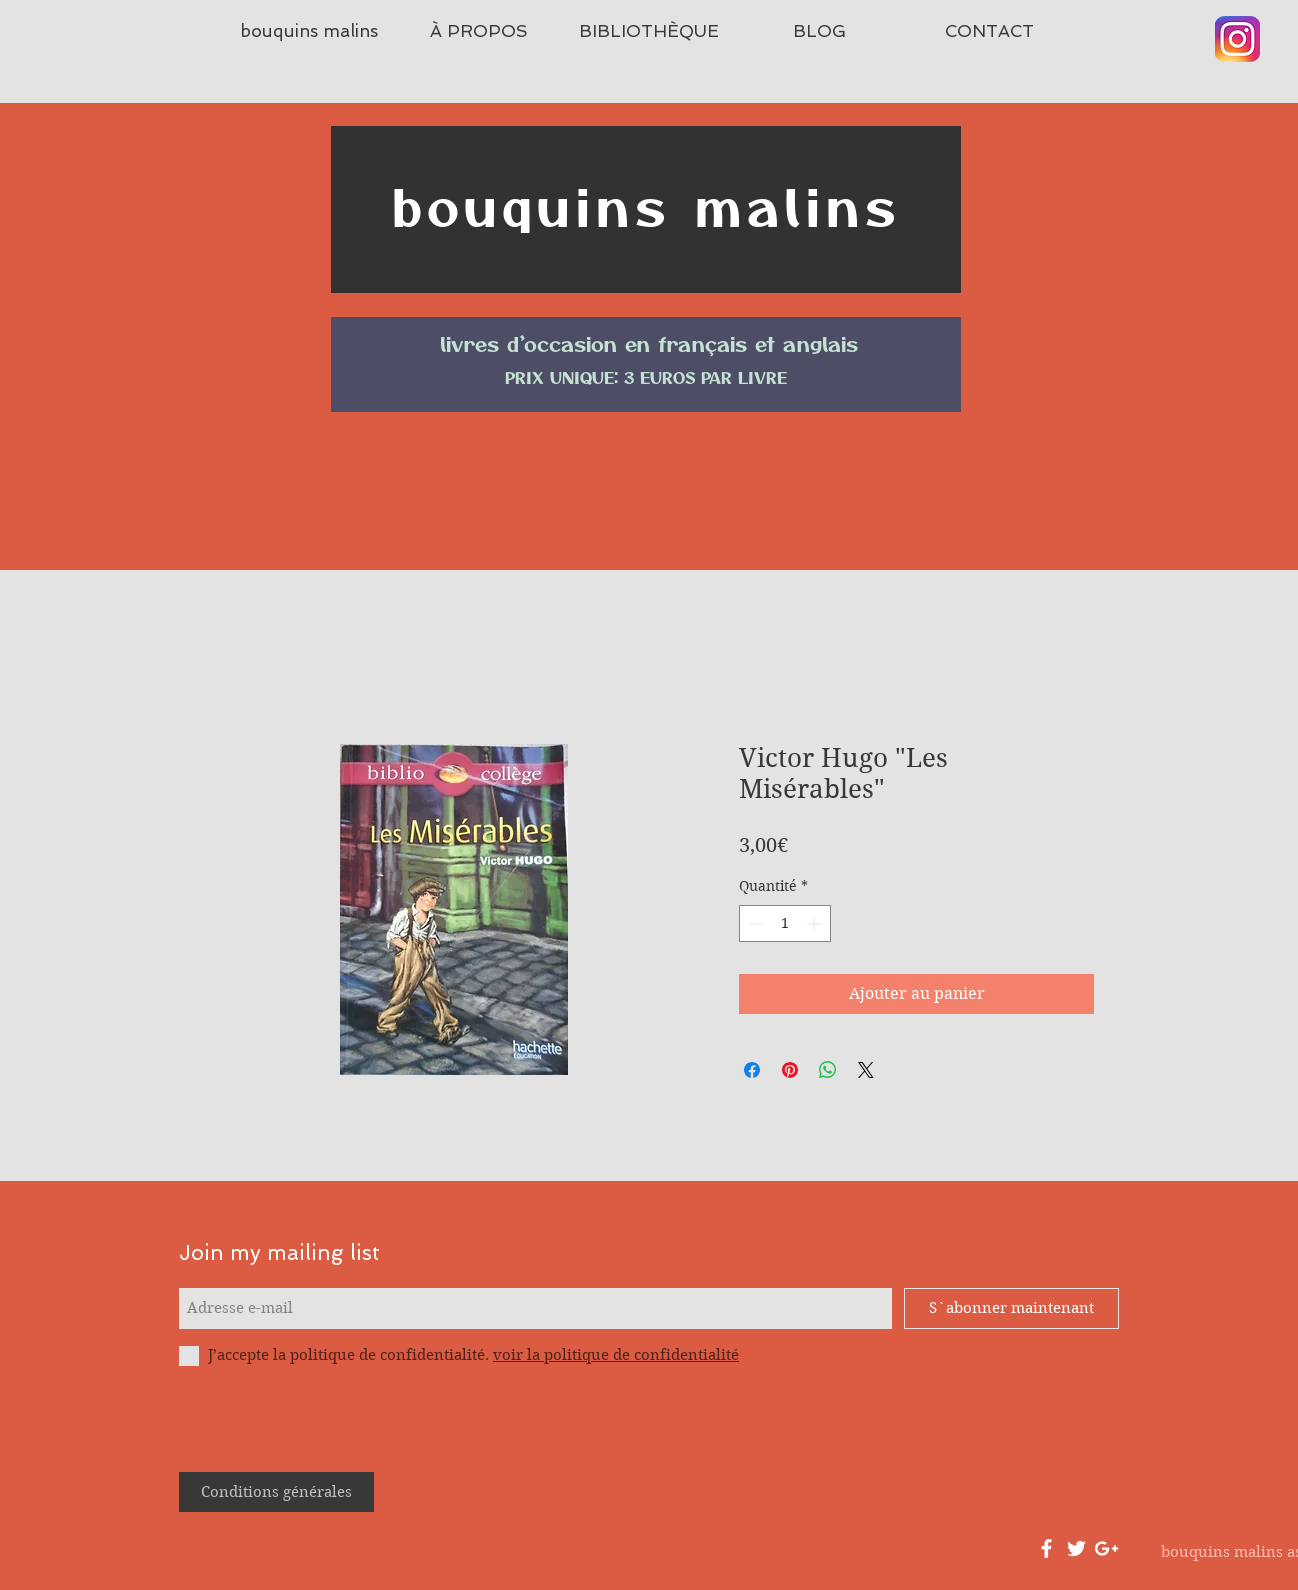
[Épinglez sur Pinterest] (790, 1070)
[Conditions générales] (276, 1492)
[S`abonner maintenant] (1011, 1308)
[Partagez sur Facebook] (752, 1070)
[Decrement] (754, 923)
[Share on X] (866, 1070)
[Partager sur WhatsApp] (828, 1070)
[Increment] (815, 923)
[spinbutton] (785, 923)
